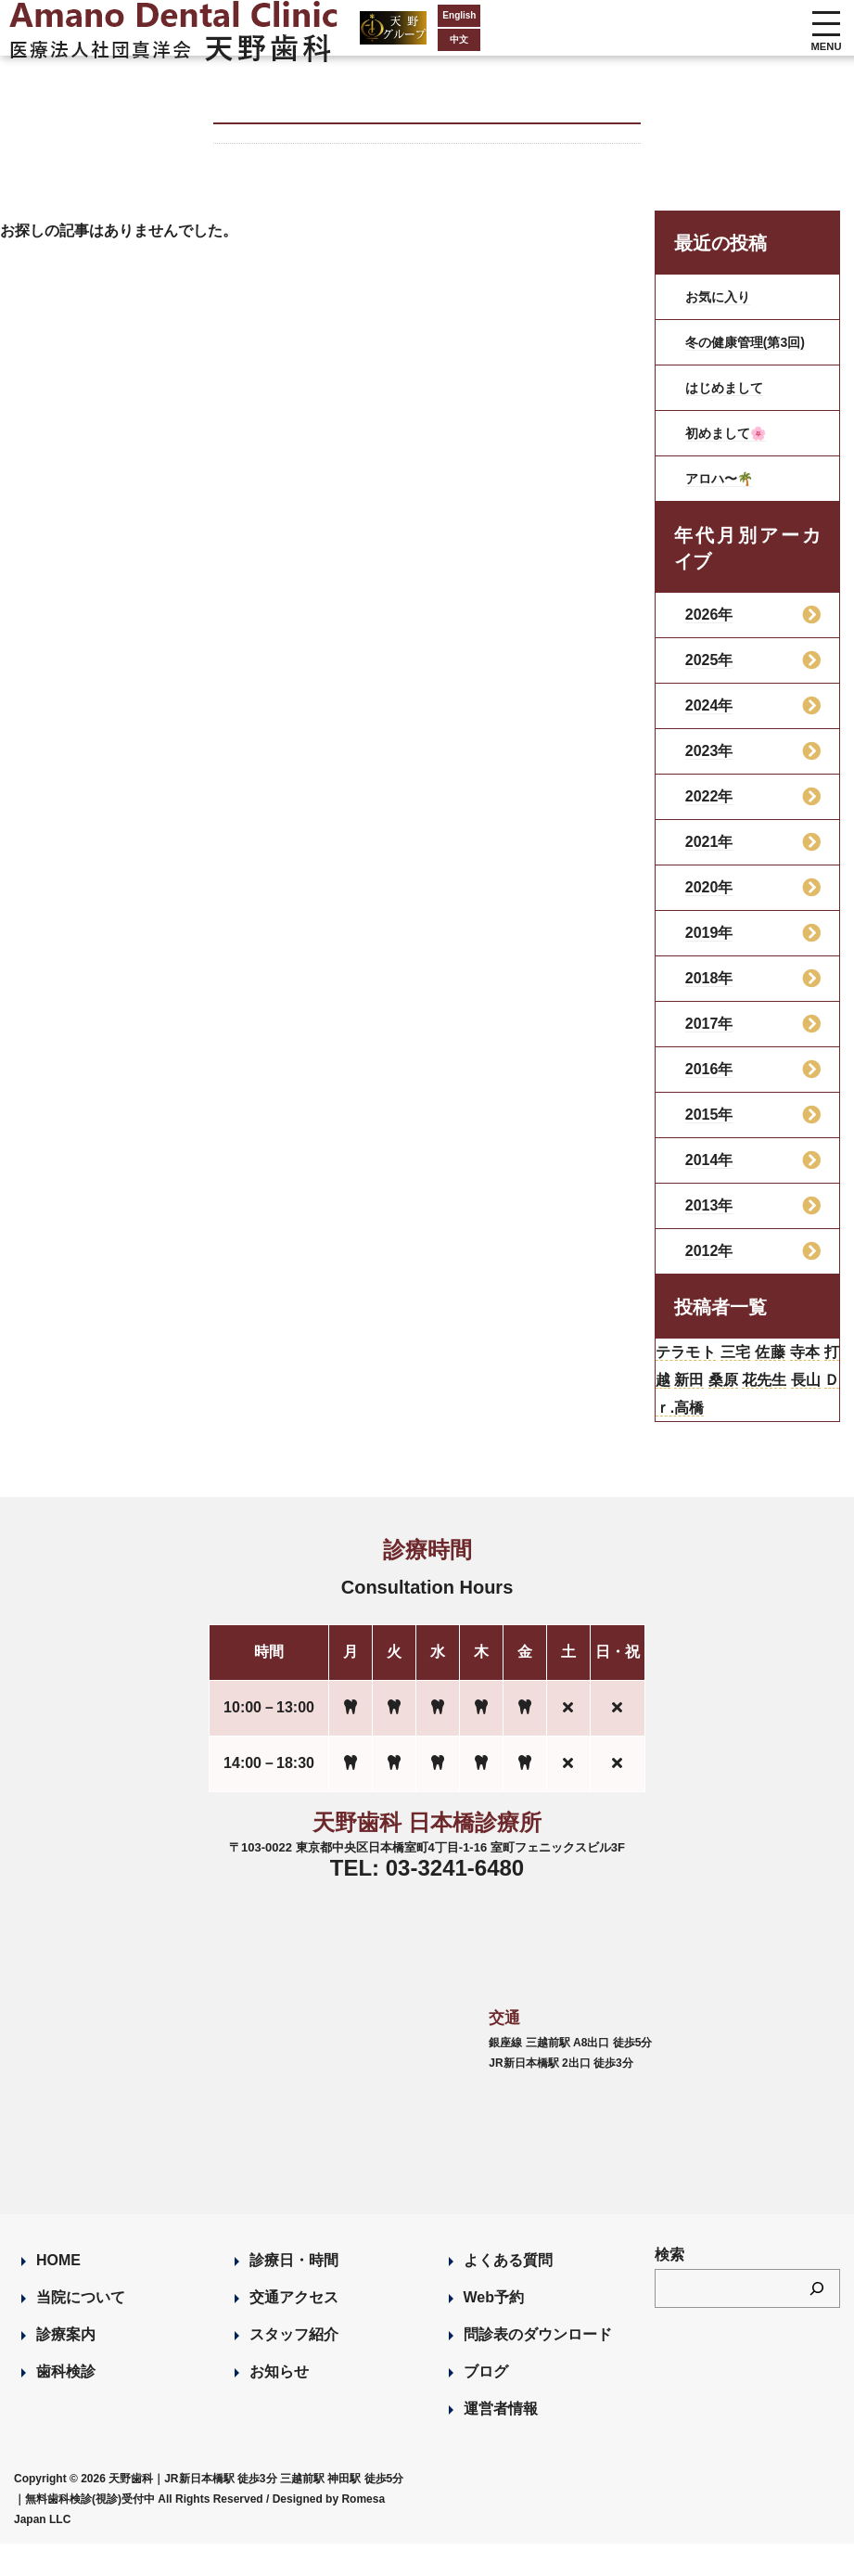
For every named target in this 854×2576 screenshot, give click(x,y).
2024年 (709, 720)
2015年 (709, 1129)
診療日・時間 (293, 2292)
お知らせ (279, 2404)
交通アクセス (293, 2330)
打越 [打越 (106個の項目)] (696, 1403)
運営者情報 (501, 2441)
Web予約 (494, 2330)
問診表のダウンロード (538, 2367)
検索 (669, 2287)
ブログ (486, 2404)
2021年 (709, 857)
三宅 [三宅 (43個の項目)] (754, 1370)
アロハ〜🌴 (724, 493)
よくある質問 (508, 2292)
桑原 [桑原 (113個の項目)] (778, 1403)
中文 (371, 39)
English (371, 15)
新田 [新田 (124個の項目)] (738, 1403)
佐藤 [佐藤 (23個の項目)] (797, 1370)
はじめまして (729, 402)
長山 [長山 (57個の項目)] (696, 1437)
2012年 (709, 1266)
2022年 (709, 811)
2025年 (709, 675)
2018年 (709, 993)
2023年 (709, 766)
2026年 (709, 629)
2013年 (709, 1220)
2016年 (709, 1084)
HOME (58, 2292)
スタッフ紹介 (293, 2367)
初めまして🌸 (731, 447)
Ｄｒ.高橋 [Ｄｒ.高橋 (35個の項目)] (759, 1437)
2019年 (709, 947)
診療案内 (66, 2367)
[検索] (816, 2321)
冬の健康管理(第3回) (747, 349)
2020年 (709, 902)
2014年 (709, 1175)
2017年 (709, 1038)
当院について (80, 2330)
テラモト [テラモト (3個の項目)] (694, 1370)
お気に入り (722, 296)
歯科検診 (66, 2404)
